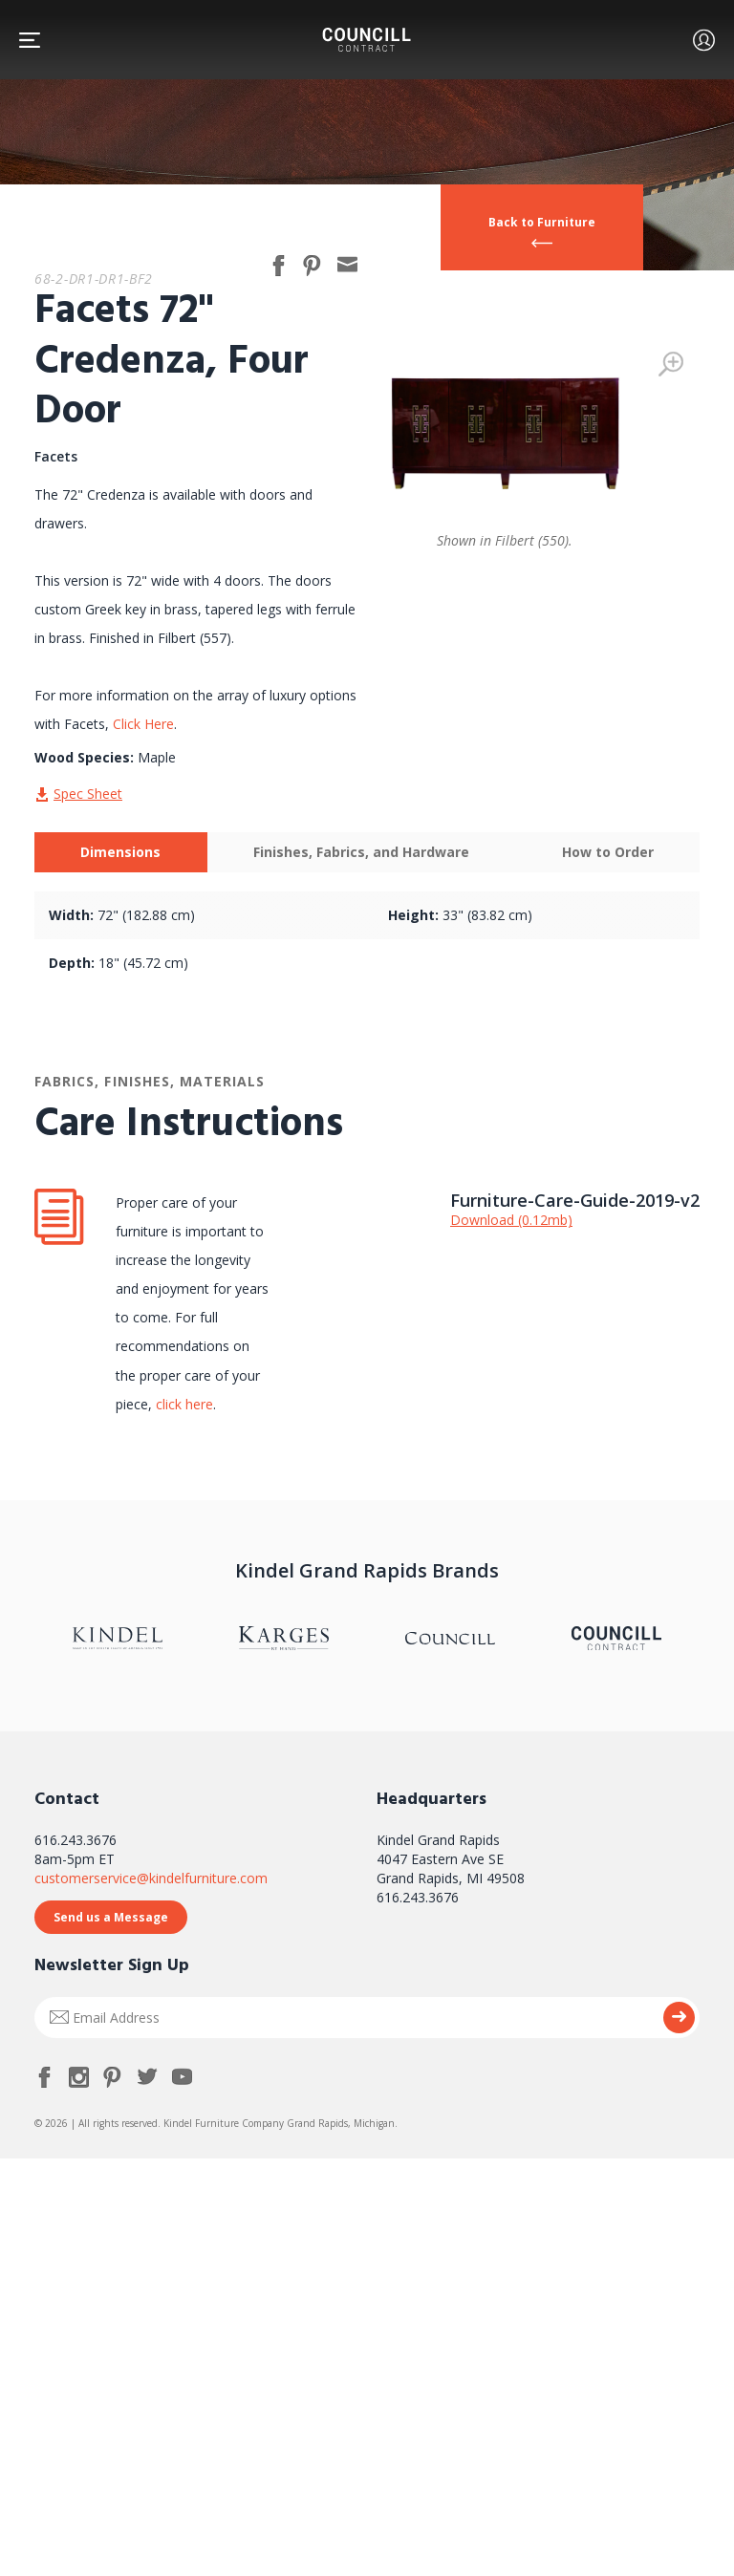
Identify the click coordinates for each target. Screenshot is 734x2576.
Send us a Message (111, 1917)
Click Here (143, 724)
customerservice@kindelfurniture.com (151, 1878)
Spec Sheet (88, 793)
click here (182, 1404)
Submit (679, 2017)
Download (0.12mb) (511, 1220)
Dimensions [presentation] (120, 852)
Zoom (670, 364)
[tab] (120, 852)
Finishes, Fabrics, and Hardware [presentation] (361, 852)
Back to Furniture (541, 222)
